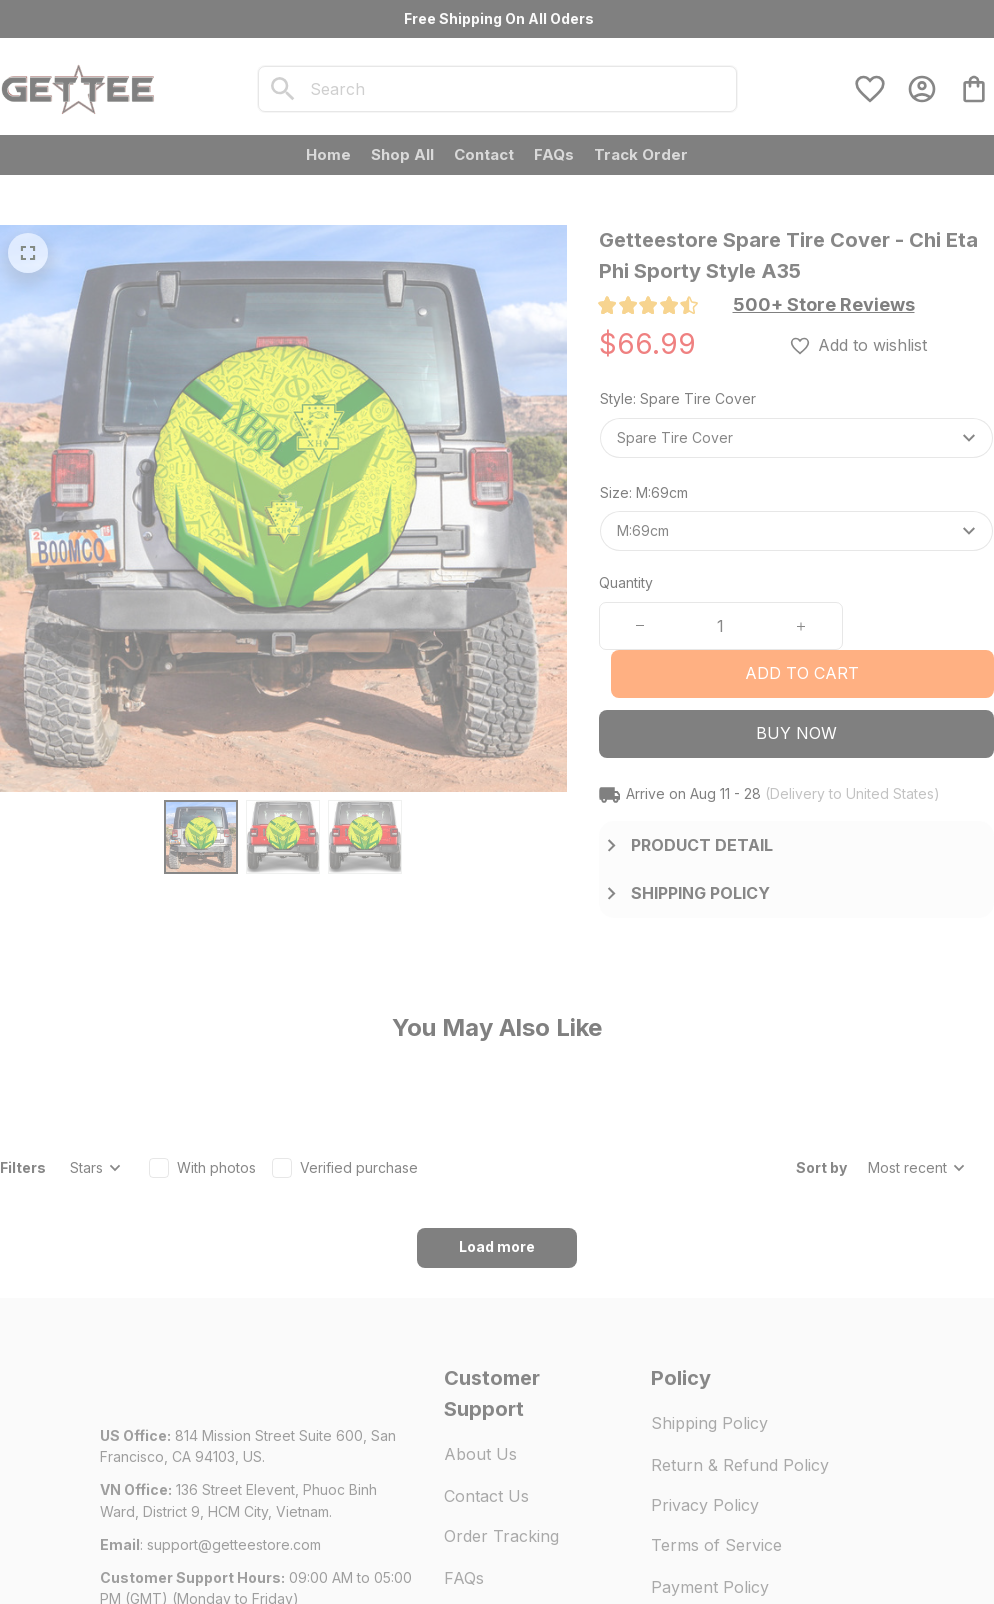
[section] (824, 305)
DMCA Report (282, 1543)
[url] (234, 1434)
